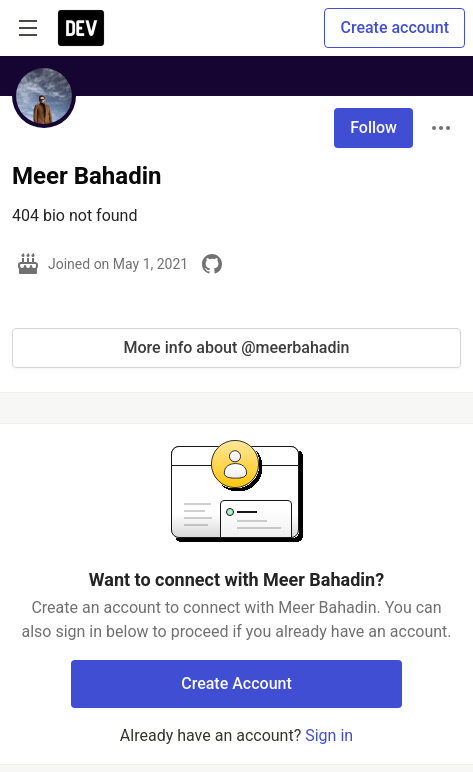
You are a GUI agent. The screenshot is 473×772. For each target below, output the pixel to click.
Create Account (236, 683)
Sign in (329, 735)
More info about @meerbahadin (237, 347)
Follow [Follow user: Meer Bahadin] (373, 127)
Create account (394, 27)
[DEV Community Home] (81, 28)
